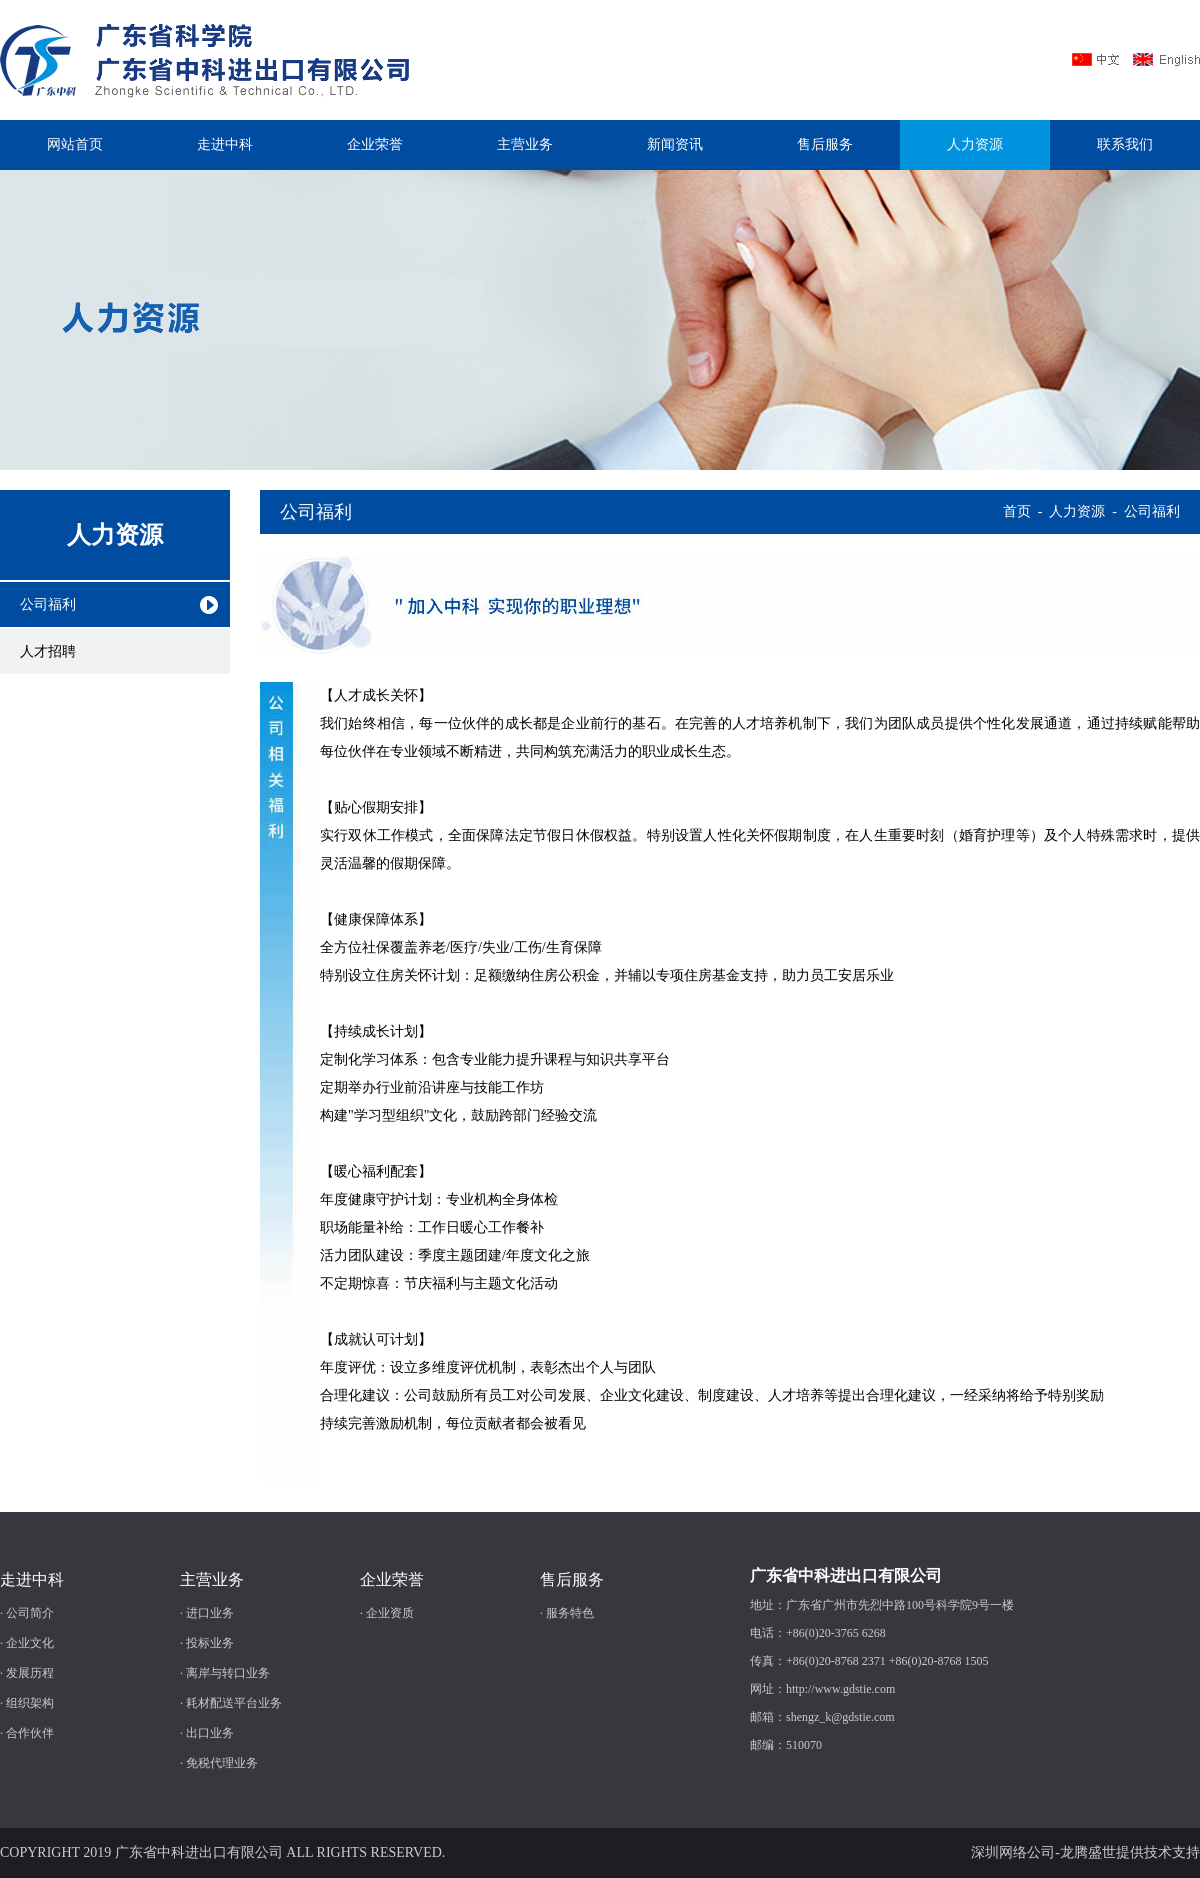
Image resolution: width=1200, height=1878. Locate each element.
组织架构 (30, 1703)
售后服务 (825, 144)
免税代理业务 (222, 1763)
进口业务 (210, 1613)
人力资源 (975, 144)
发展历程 (30, 1673)
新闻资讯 (675, 144)
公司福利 (48, 604)
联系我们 (1125, 144)
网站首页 (75, 144)
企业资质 (390, 1613)
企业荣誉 (375, 144)
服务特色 (570, 1613)
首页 (1017, 511)
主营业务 (525, 144)
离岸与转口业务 (228, 1673)
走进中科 (225, 144)
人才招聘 (48, 651)
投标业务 (210, 1643)
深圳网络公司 (1013, 1852)
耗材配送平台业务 (234, 1703)
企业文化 (30, 1643)
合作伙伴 (30, 1733)
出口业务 (210, 1733)
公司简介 (30, 1613)
